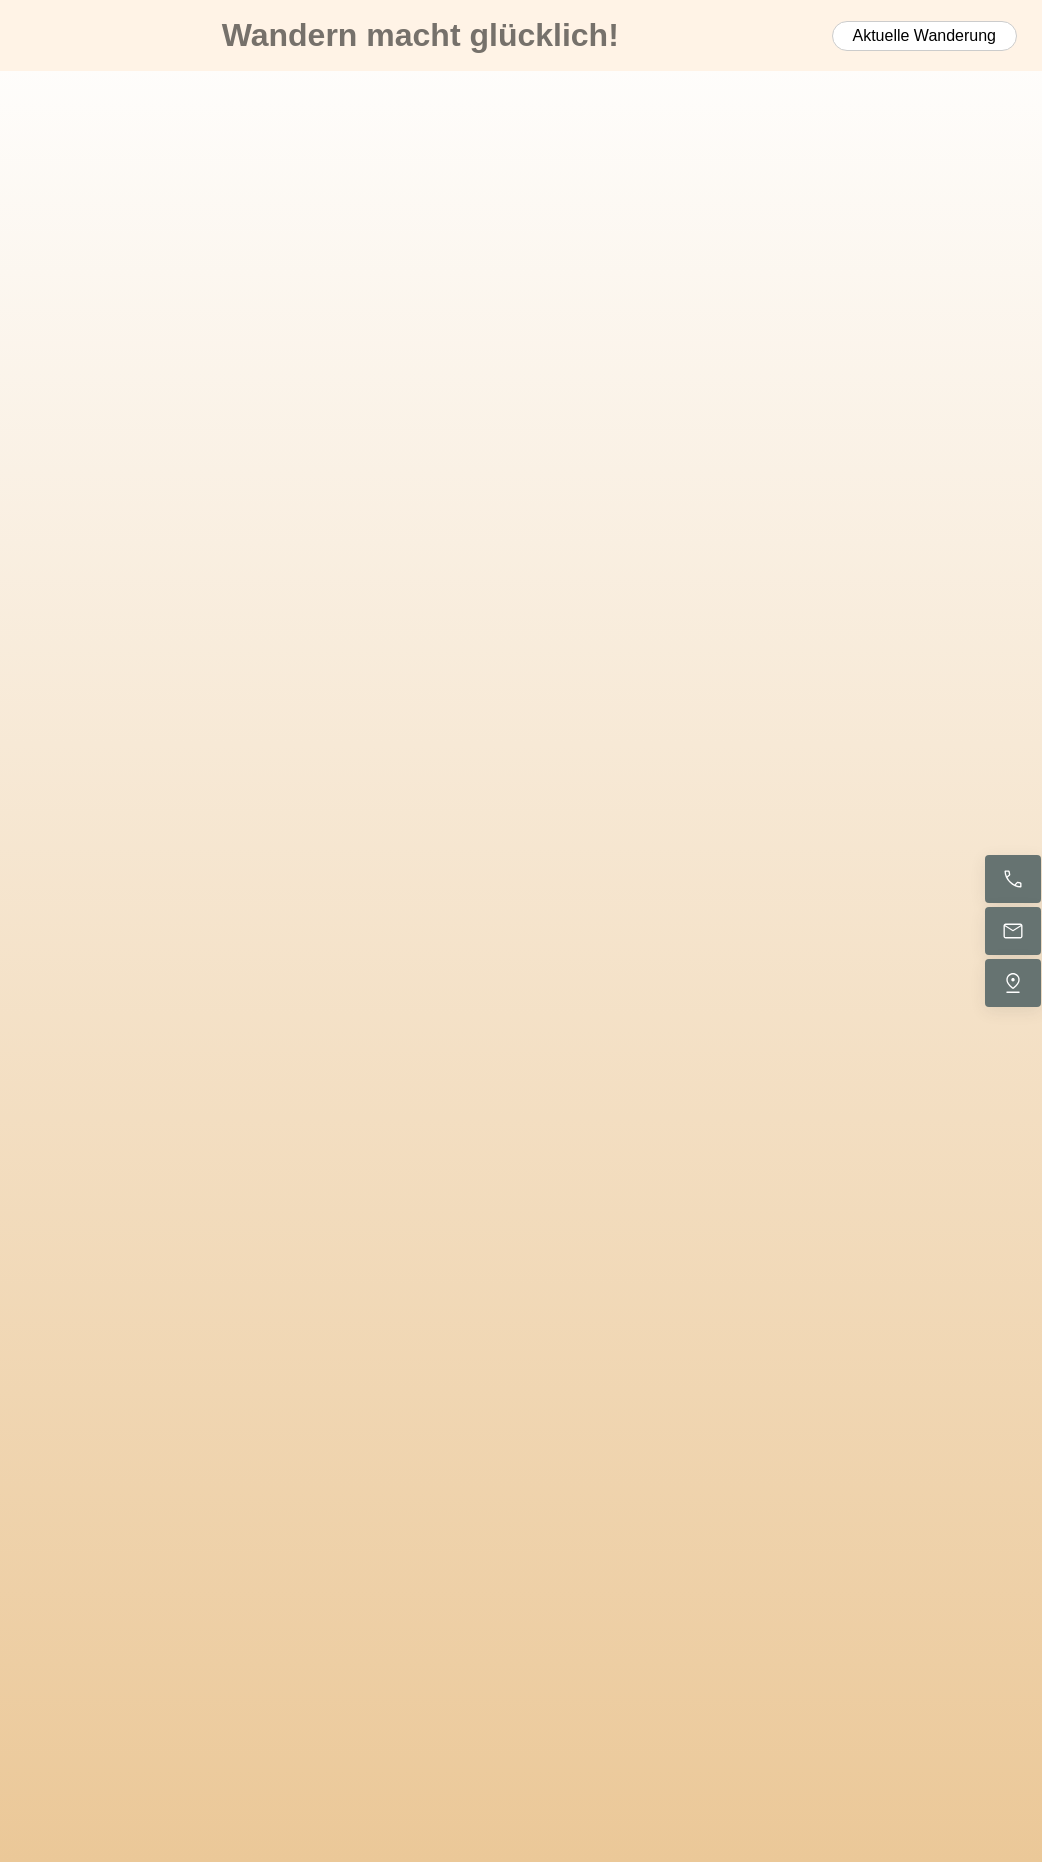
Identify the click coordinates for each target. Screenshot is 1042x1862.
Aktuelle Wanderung (925, 35)
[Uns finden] (1013, 983)
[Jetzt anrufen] (1013, 879)
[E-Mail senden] (1013, 931)
